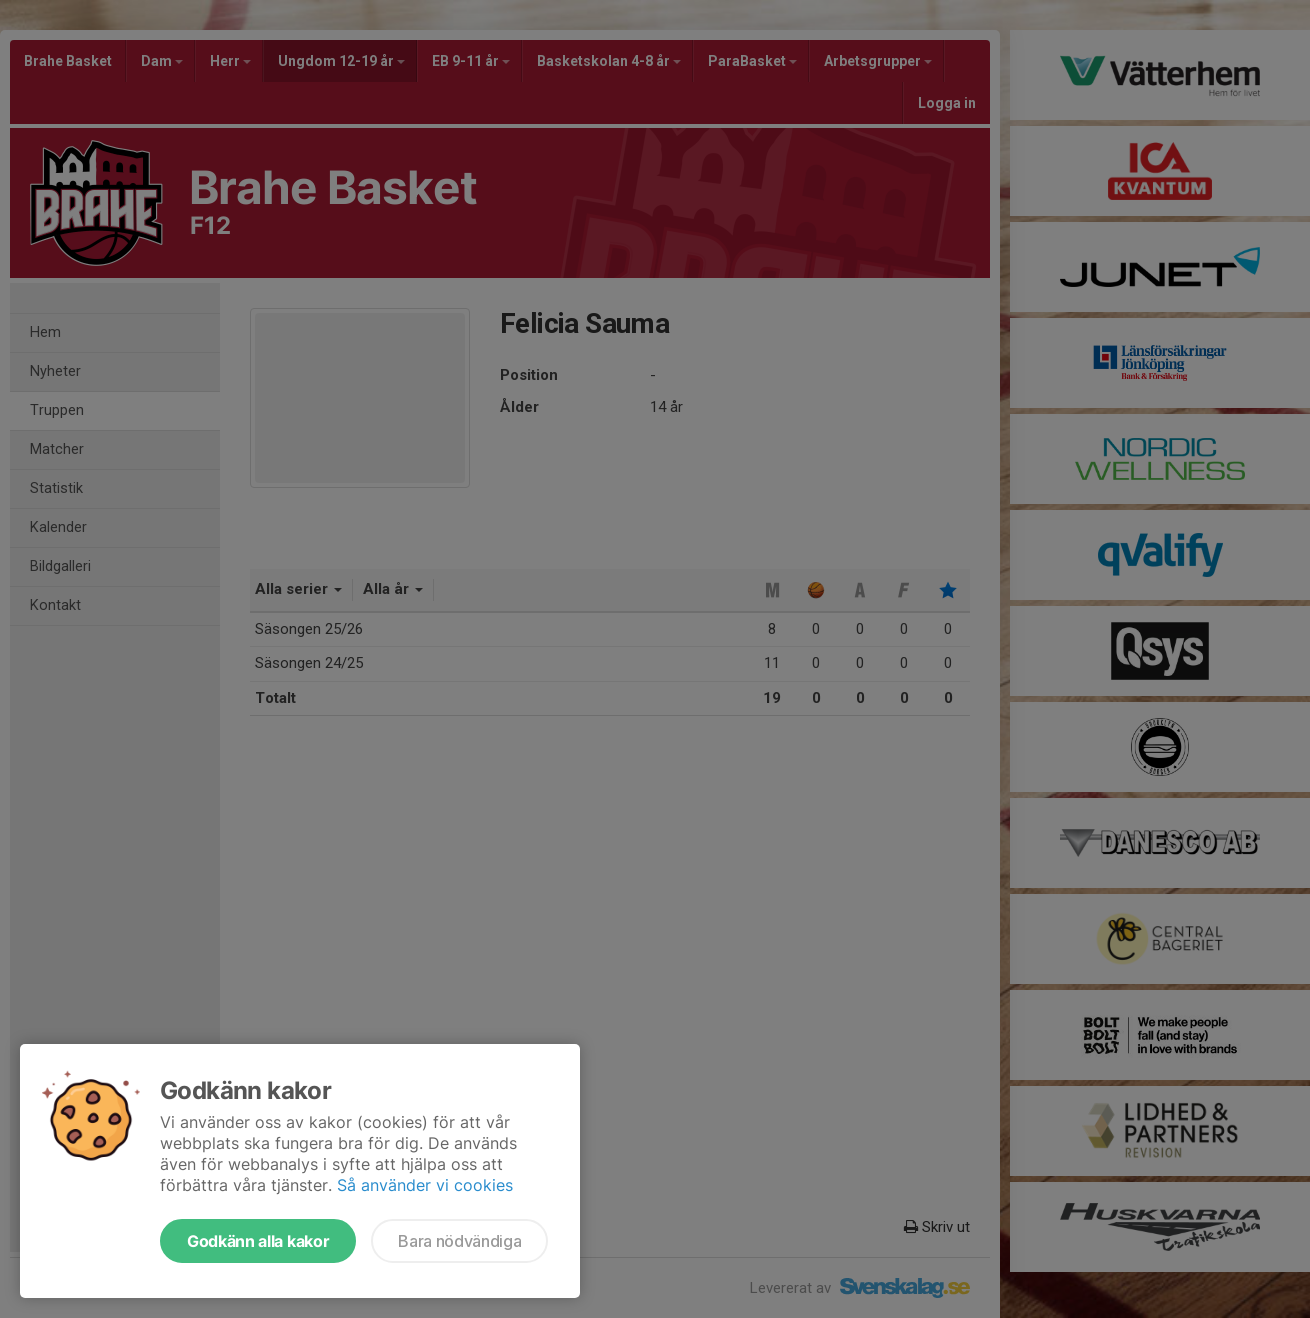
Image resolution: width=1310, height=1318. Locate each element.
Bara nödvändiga (459, 1241)
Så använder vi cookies (425, 1185)
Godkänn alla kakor (258, 1241)
